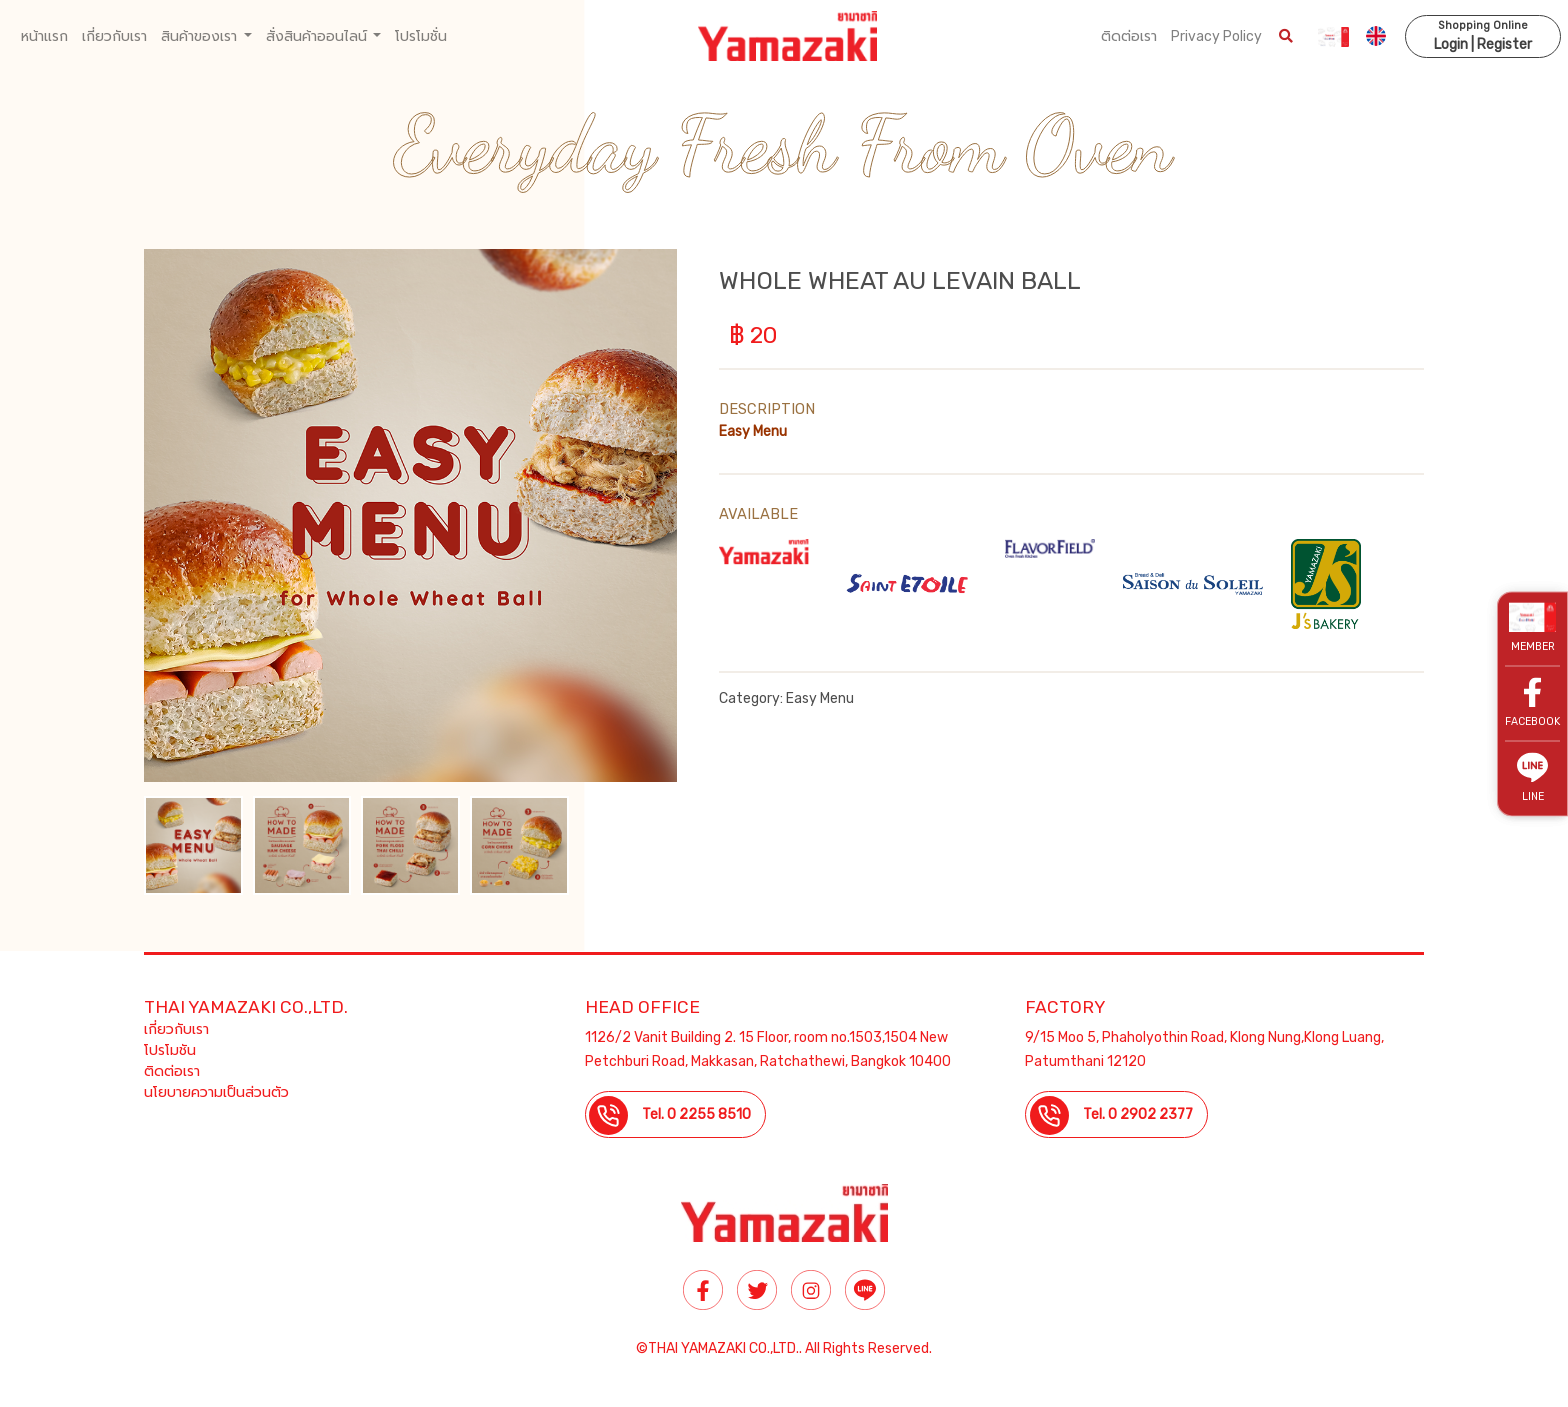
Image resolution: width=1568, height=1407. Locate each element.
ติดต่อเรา (1129, 36)
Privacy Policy (1216, 36)
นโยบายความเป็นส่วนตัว (216, 1092)
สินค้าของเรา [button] (200, 36)
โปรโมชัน (170, 1050)
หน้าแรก (44, 36)
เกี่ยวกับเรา (114, 36)
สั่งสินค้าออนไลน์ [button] (318, 36)
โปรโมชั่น (421, 36)
